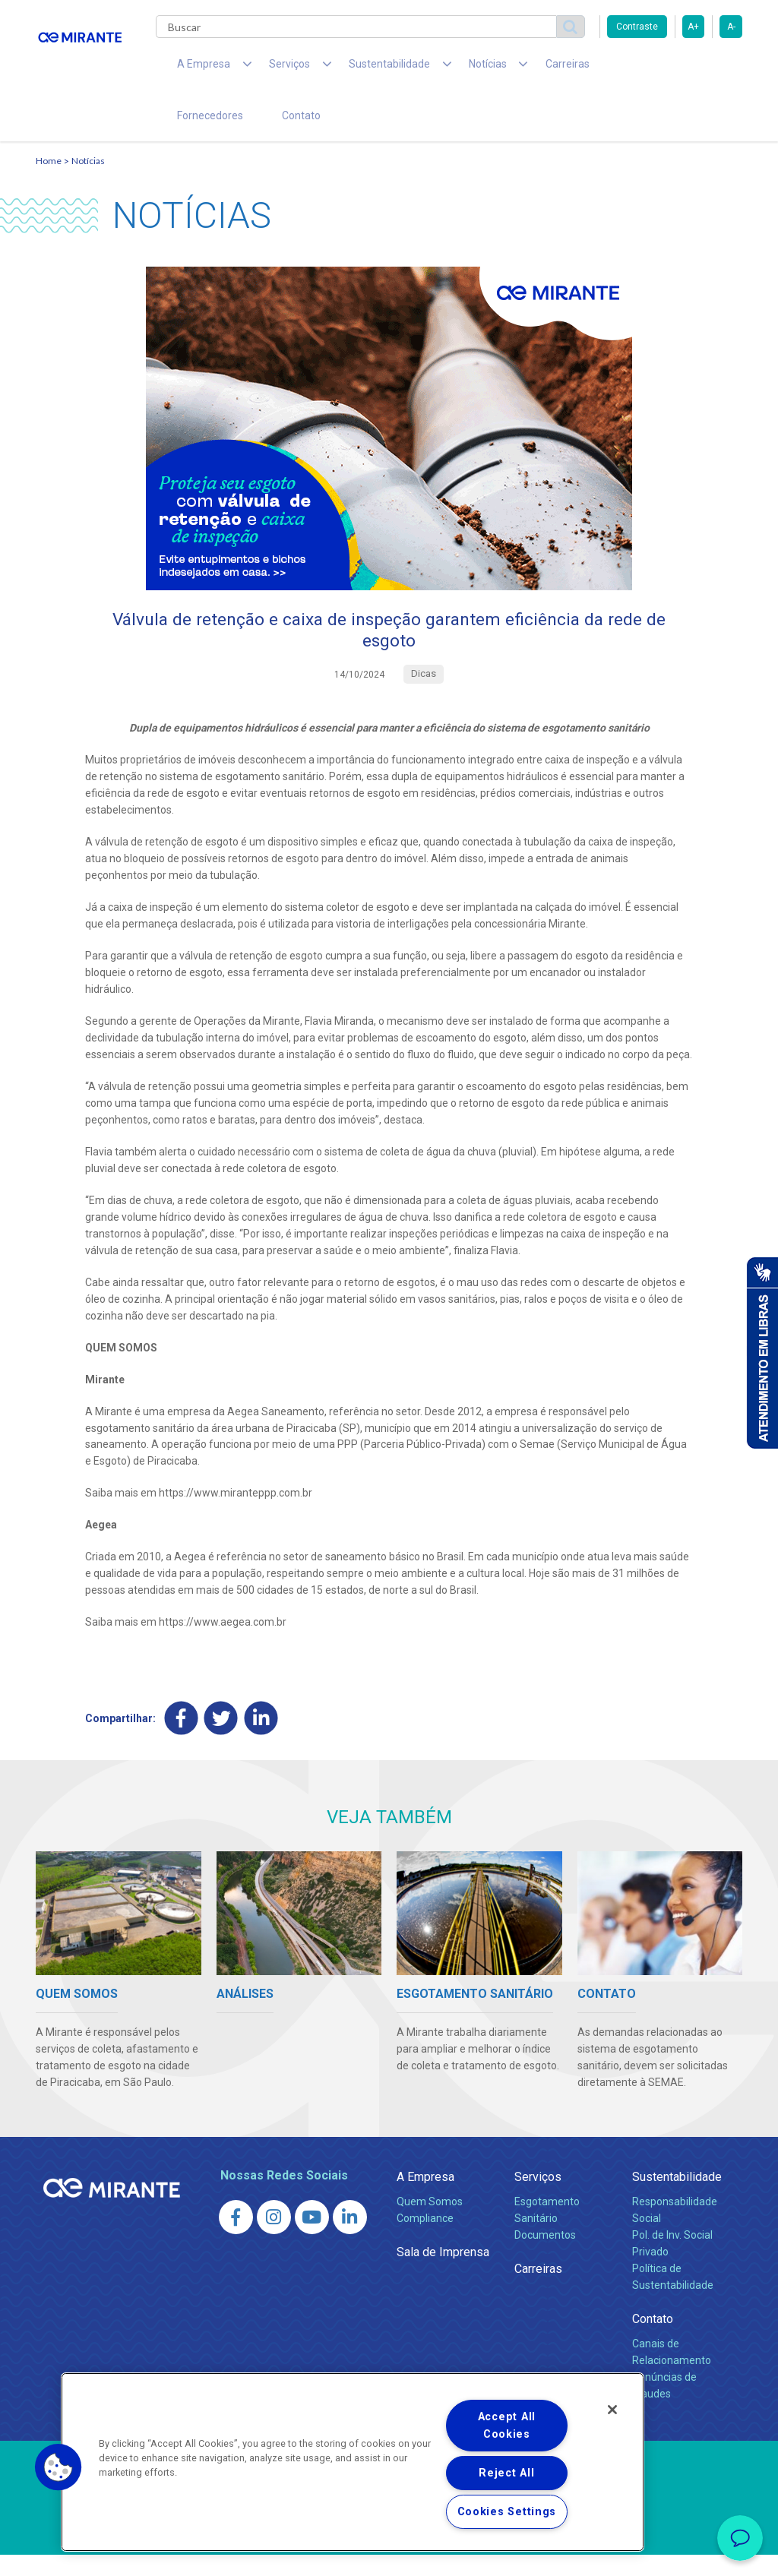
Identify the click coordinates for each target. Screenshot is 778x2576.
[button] (58, 2467)
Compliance (425, 2239)
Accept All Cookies (507, 2425)
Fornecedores (591, 68)
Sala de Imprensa (443, 2273)
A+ (693, 26)
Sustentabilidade (677, 2198)
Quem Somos (430, 2223)
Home (49, 179)
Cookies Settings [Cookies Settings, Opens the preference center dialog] (507, 2511)
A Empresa (425, 2198)
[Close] (612, 2409)
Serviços (537, 2198)
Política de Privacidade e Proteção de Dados (389, 2553)
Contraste (637, 26)
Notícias (88, 179)
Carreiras (510, 68)
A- (731, 26)
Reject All (506, 2473)
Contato (190, 129)
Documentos (545, 2256)
